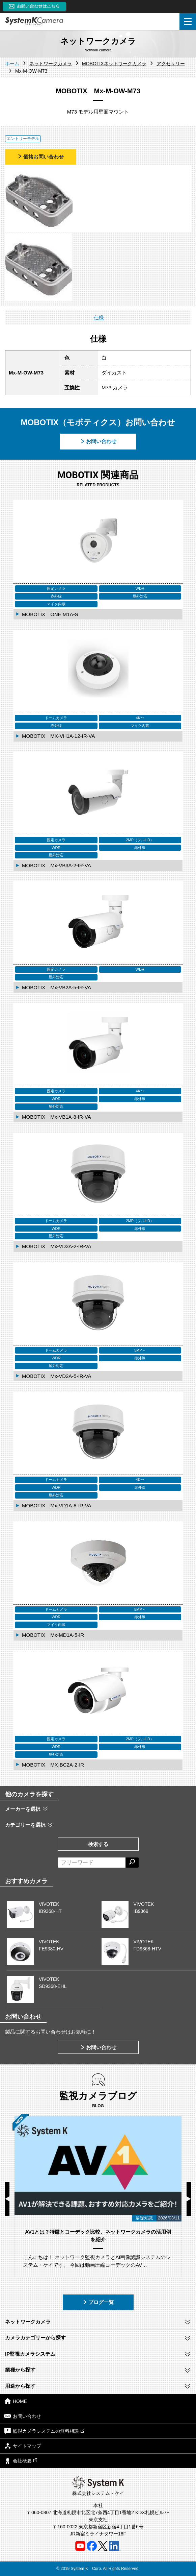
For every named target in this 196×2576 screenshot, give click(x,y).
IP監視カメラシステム (30, 2354)
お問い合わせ (98, 441)
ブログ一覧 (98, 2302)
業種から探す (20, 2370)
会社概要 (20, 2460)
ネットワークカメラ (28, 2322)
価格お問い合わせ (40, 157)
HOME (15, 2401)
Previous (7, 2199)
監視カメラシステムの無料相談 (44, 2430)
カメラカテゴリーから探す (35, 2337)
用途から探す (20, 2386)
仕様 (99, 317)
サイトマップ (22, 2445)
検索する (98, 1844)
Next (189, 2199)
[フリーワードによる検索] (91, 1862)
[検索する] (132, 1862)
